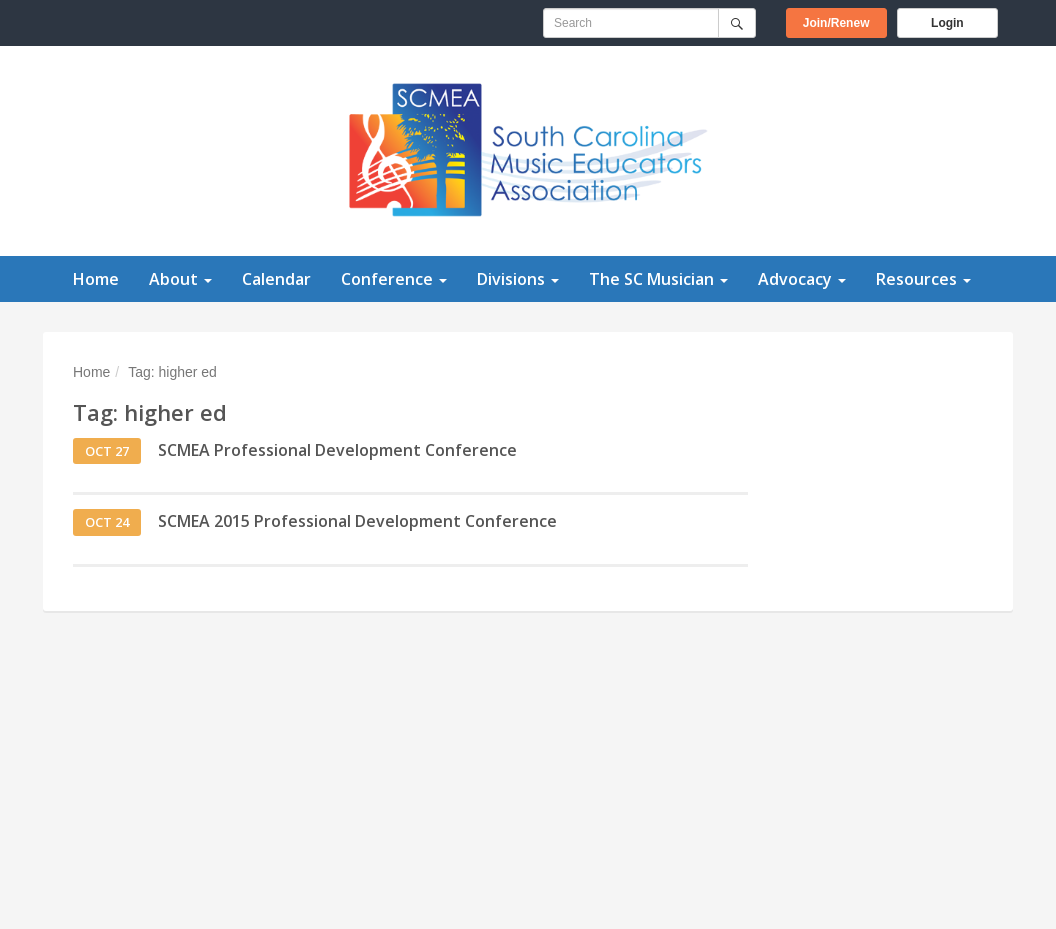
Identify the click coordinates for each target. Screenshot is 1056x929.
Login (947, 23)
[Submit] (737, 23)
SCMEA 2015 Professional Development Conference (357, 521)
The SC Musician (658, 279)
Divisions (518, 279)
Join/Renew (845, 21)
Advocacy (802, 279)
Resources (923, 279)
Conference (394, 279)
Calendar (276, 279)
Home (96, 279)
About (180, 279)
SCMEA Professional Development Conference (337, 450)
